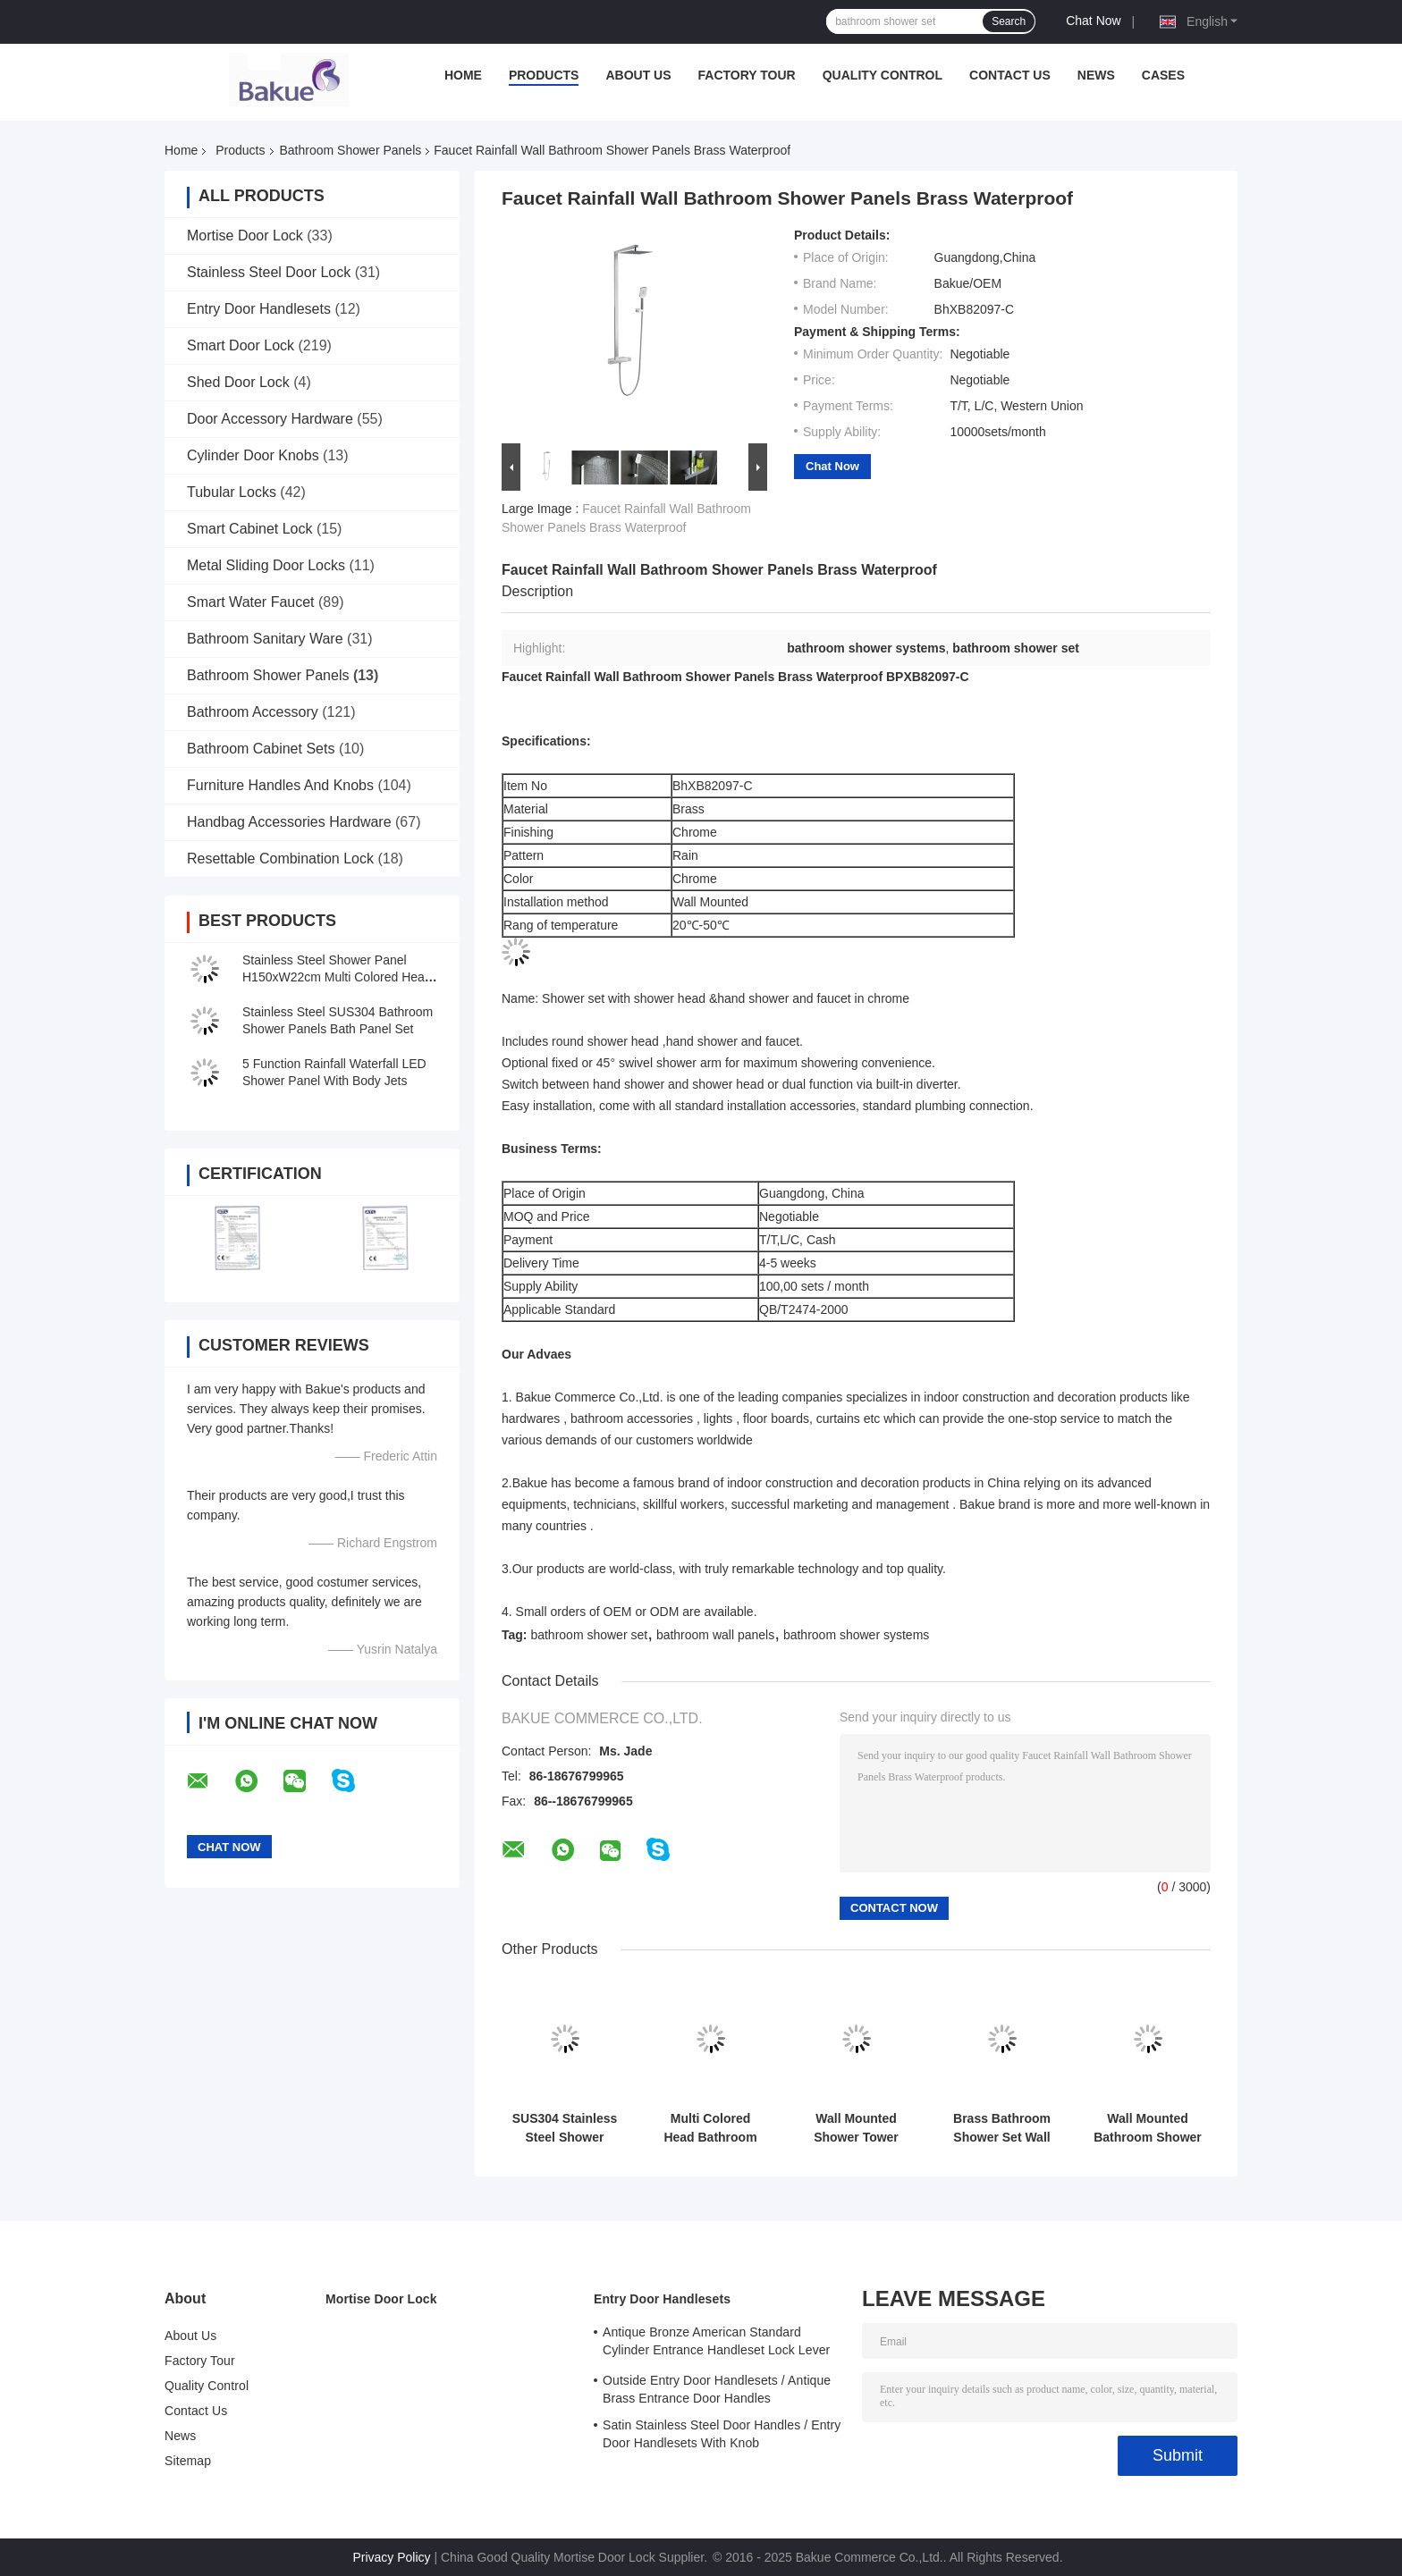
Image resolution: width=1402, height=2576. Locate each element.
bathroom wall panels (715, 1635)
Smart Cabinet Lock (250, 528)
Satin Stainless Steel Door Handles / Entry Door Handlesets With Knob (721, 2434)
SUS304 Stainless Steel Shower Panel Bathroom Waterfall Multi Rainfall (565, 2128)
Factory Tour (747, 75)
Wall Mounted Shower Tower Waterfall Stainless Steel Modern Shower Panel (856, 2128)
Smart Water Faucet (251, 602)
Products (544, 75)
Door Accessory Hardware (270, 418)
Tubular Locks (231, 492)
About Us (638, 75)
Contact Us (1010, 75)
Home (463, 75)
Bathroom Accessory (252, 712)
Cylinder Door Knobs (253, 455)
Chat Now (1093, 20)
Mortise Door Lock (245, 235)
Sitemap (188, 2461)
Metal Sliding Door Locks (266, 565)
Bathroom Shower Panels (351, 150)
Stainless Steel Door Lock (268, 272)
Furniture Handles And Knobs (280, 785)
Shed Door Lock (238, 382)
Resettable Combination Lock (280, 858)
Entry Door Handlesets (259, 308)
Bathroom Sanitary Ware (265, 638)
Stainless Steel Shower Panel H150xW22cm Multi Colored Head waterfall (337, 977)
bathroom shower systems (856, 1635)
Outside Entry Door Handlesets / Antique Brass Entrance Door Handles (717, 2389)
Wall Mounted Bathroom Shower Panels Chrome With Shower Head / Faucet (1148, 2128)
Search (1009, 21)
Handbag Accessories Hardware (289, 821)
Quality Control (882, 75)
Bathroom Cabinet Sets (260, 748)
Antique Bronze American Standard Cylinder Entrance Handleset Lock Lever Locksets (716, 2343)
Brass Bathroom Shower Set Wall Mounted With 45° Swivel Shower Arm (1002, 2128)
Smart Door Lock (240, 345)
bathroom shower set (588, 1635)
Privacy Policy (391, 2557)
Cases (1163, 75)
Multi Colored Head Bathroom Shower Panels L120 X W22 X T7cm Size (709, 2128)
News (1096, 75)
